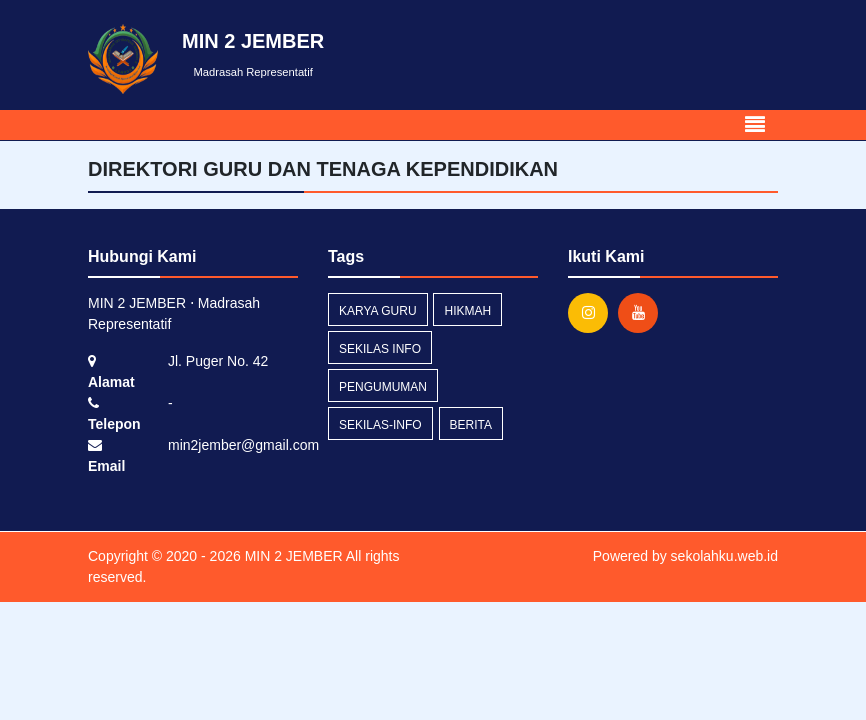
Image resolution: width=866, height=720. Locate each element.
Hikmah (467, 311)
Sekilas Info (380, 349)
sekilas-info (380, 425)
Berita (471, 425)
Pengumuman (383, 387)
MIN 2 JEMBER (292, 556)
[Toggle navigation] (755, 125)
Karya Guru (378, 311)
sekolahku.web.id (724, 556)
